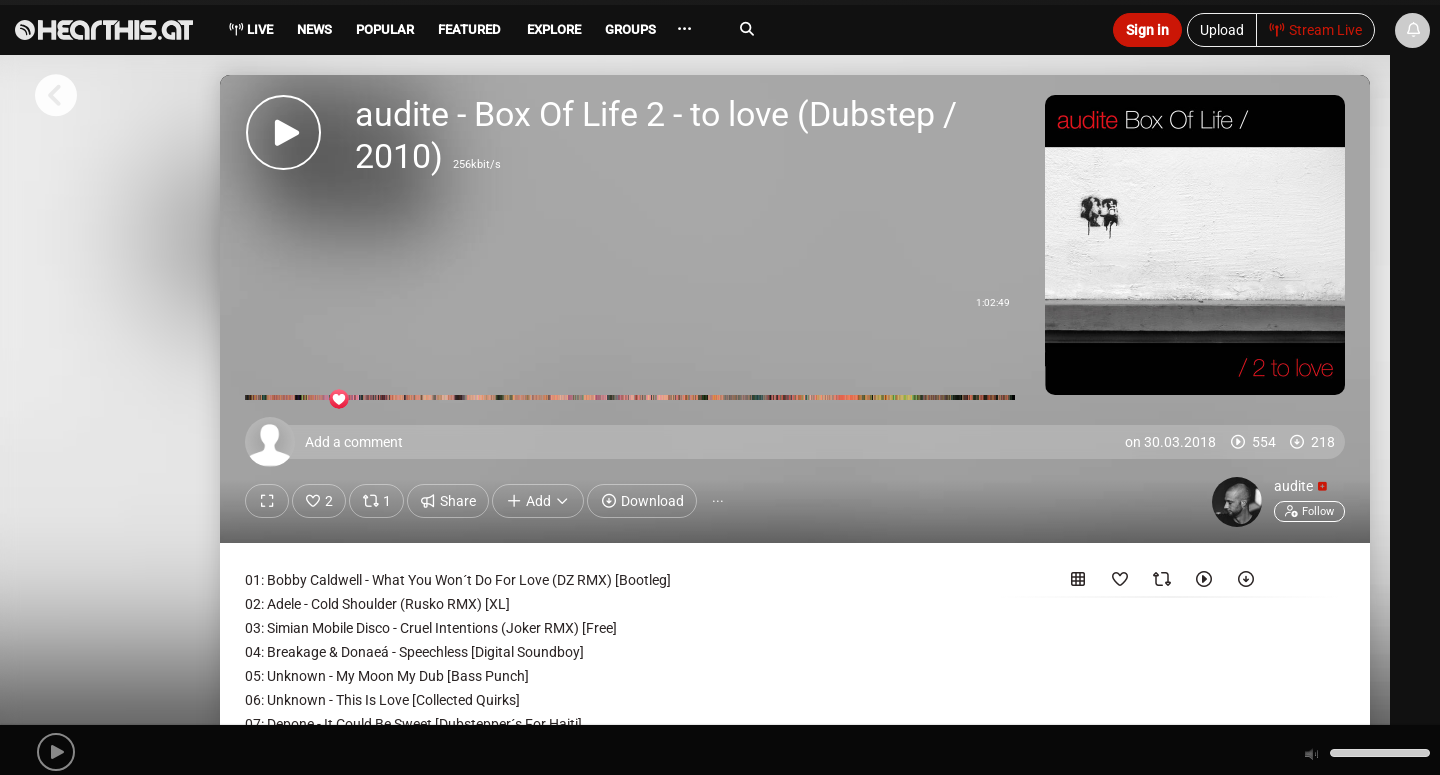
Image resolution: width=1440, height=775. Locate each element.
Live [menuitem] (250, 29)
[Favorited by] (1120, 583)
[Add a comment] (800, 442)
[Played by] (1204, 583)
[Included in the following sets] (1078, 583)
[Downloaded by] (1246, 583)
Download (642, 501)
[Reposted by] (1162, 583)
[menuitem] (313, 32)
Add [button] (538, 501)
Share (448, 501)
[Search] (906, 29)
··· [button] (718, 501)
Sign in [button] (1147, 30)
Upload (1222, 30)
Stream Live (1316, 30)
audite (1300, 486)
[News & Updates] (1412, 30)
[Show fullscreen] (267, 501)
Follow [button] (1309, 511)
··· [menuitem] (684, 29)
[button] (56, 752)
